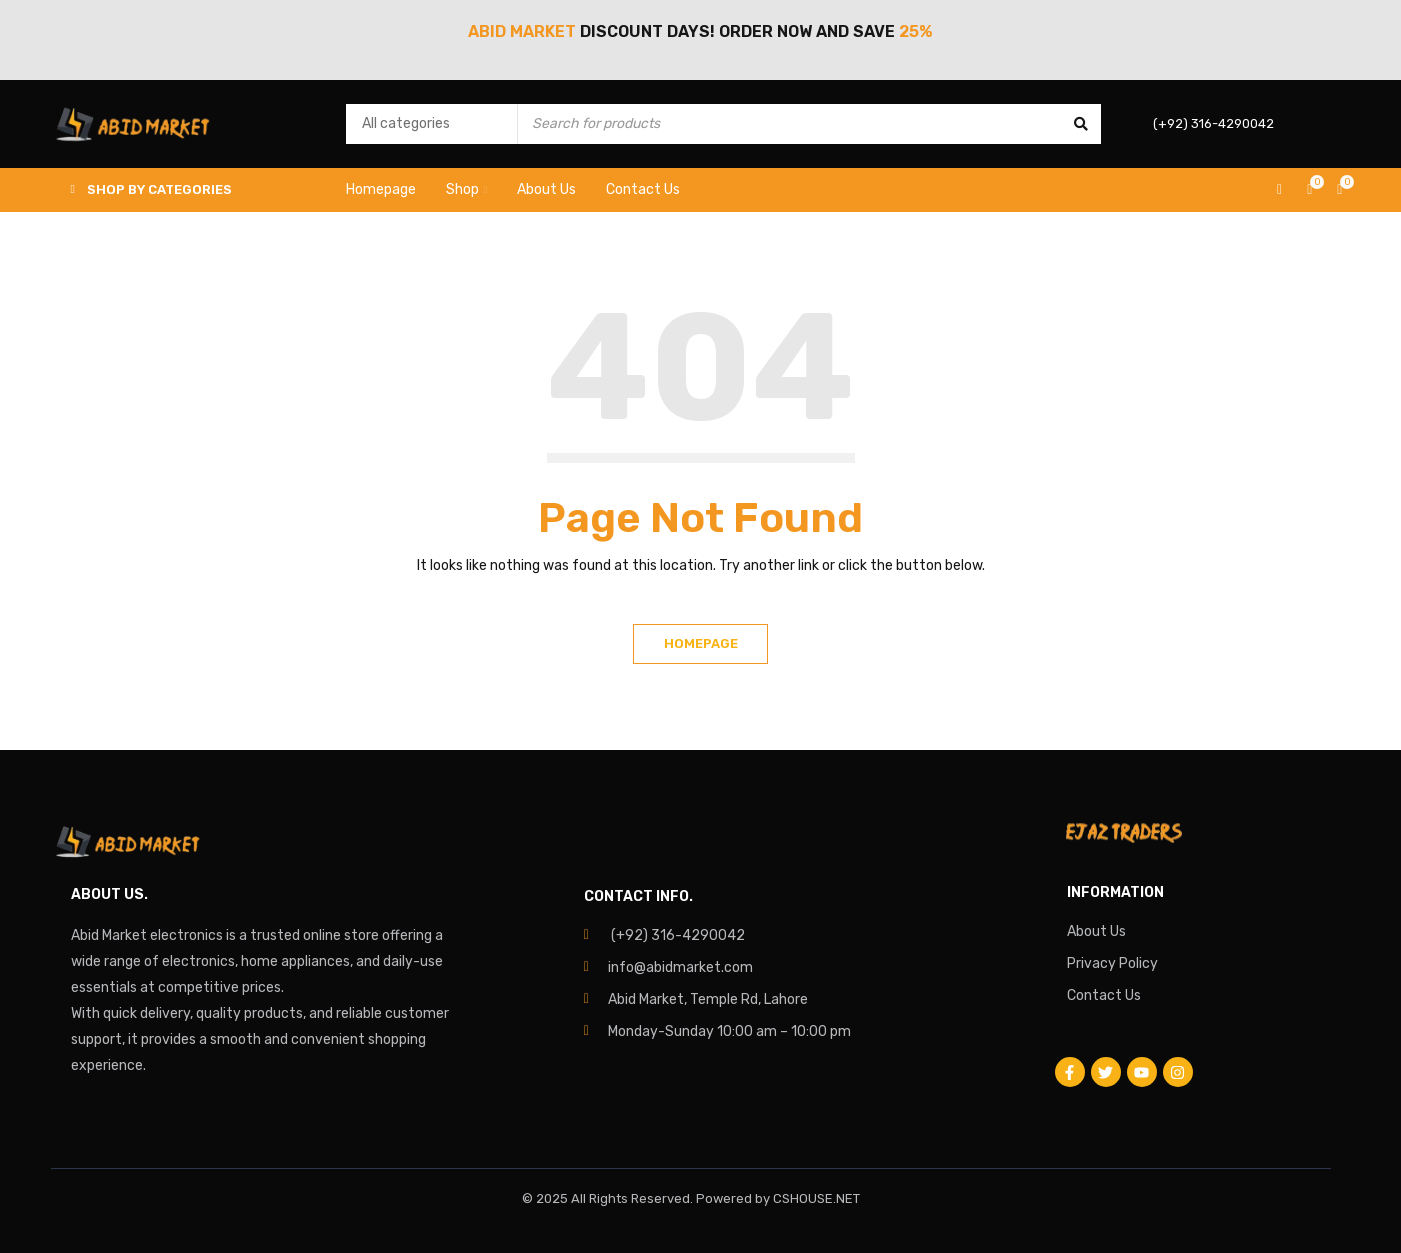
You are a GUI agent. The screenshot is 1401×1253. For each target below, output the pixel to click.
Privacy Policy (1112, 963)
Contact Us (1104, 995)
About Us (1096, 931)
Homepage (701, 643)
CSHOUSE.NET (816, 1198)
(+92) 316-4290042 (678, 935)
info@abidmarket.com (680, 967)
